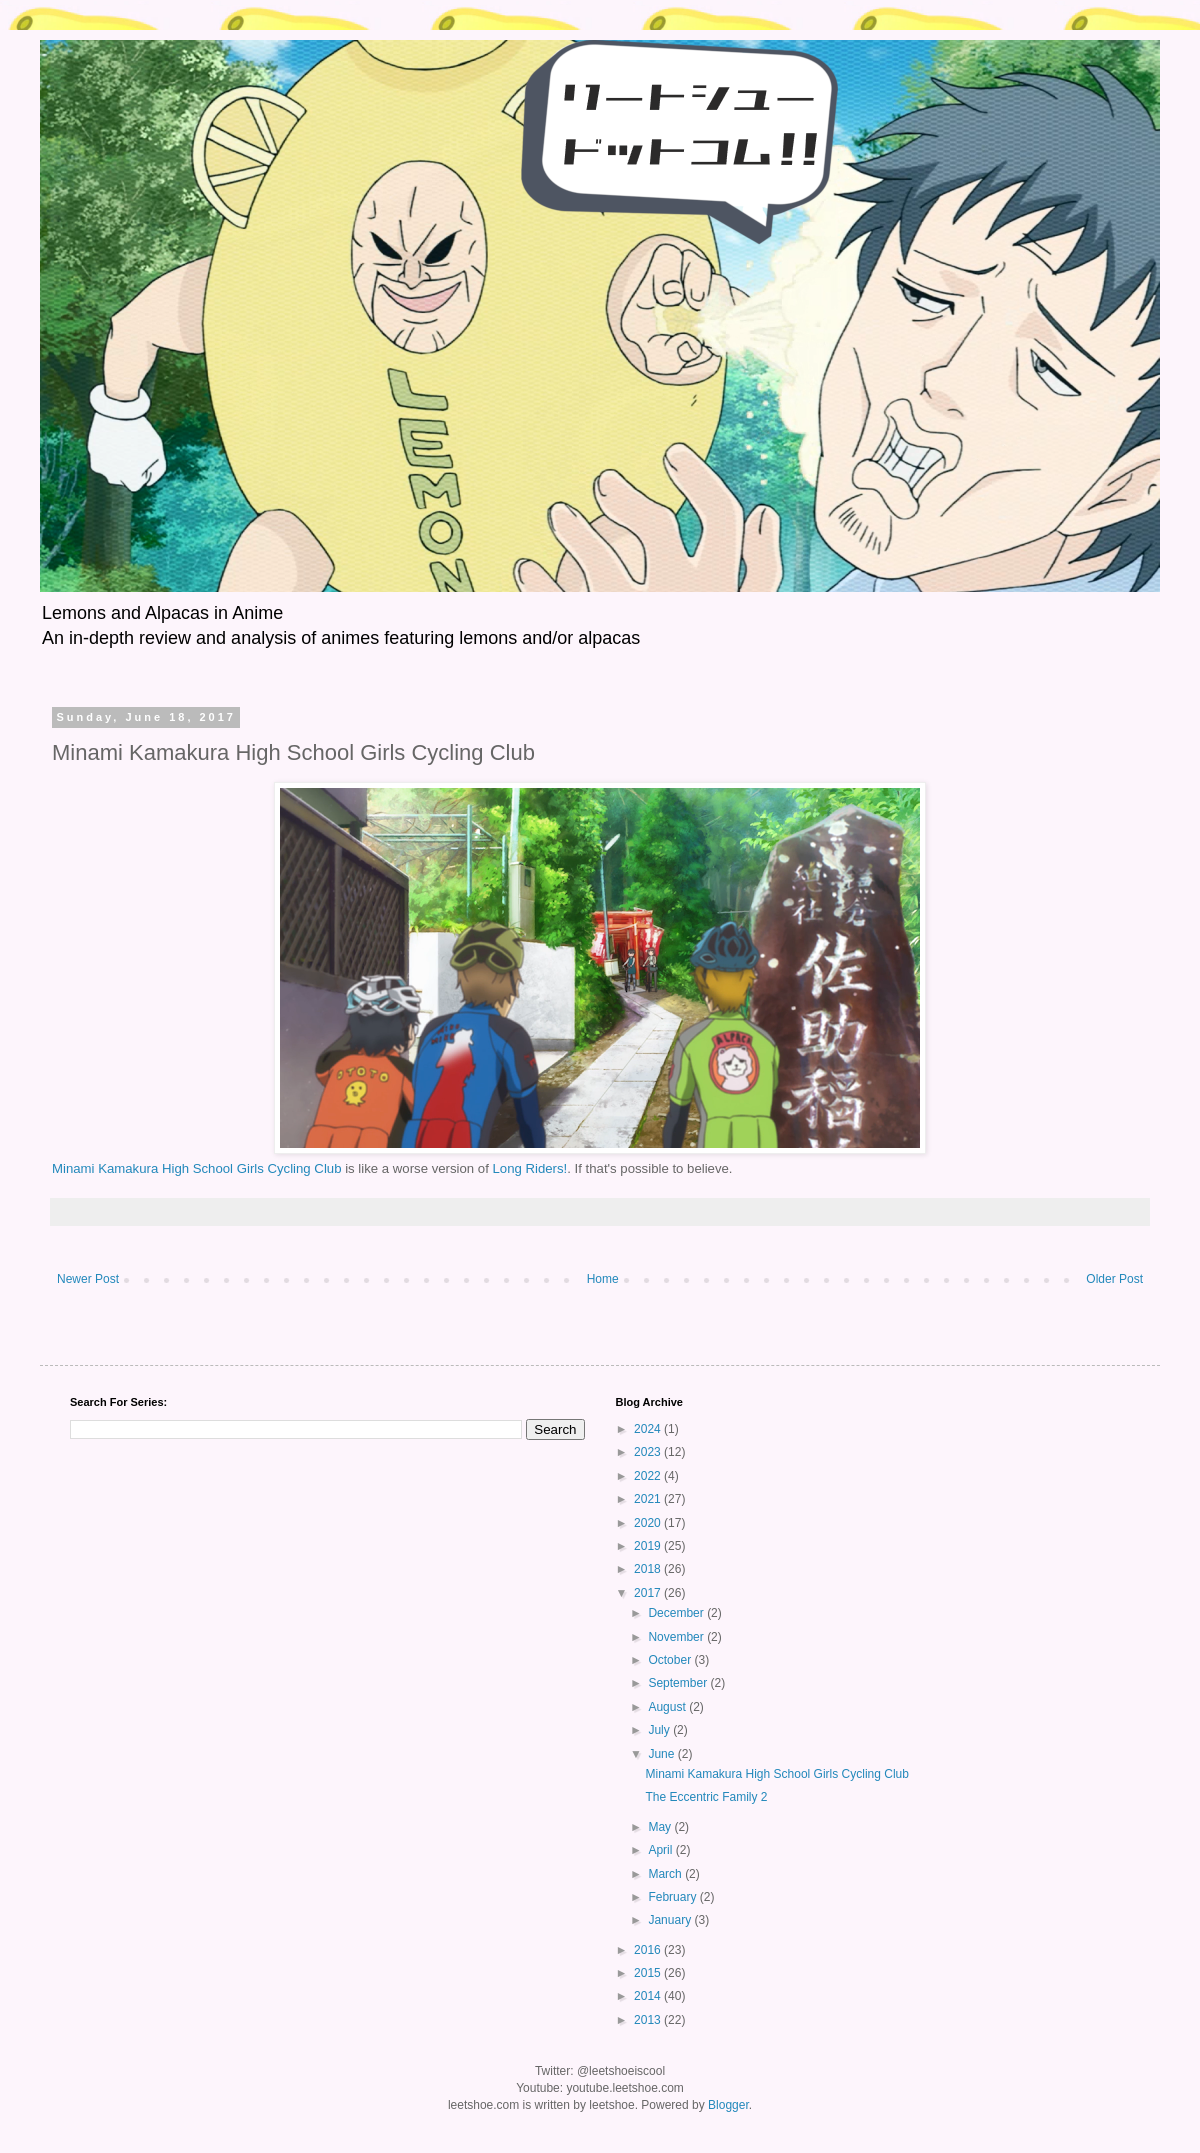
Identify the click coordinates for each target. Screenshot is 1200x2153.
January (671, 1920)
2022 (649, 1476)
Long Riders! (529, 1168)
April (661, 1850)
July (660, 1730)
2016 (649, 1950)
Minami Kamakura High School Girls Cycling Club (197, 1168)
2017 (649, 1593)
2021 (649, 1499)
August (668, 1707)
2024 (649, 1429)
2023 (649, 1452)
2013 (649, 2020)
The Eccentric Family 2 (706, 1797)
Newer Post (88, 1279)
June (662, 1754)
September (679, 1683)
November (677, 1637)
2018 (649, 1569)
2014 (649, 1996)
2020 (649, 1523)
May (661, 1827)
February (673, 1897)
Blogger (728, 2105)
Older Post (1114, 1279)
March (666, 1874)
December (677, 1613)
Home (603, 1279)
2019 (649, 1546)
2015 (649, 1973)
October (671, 1660)
